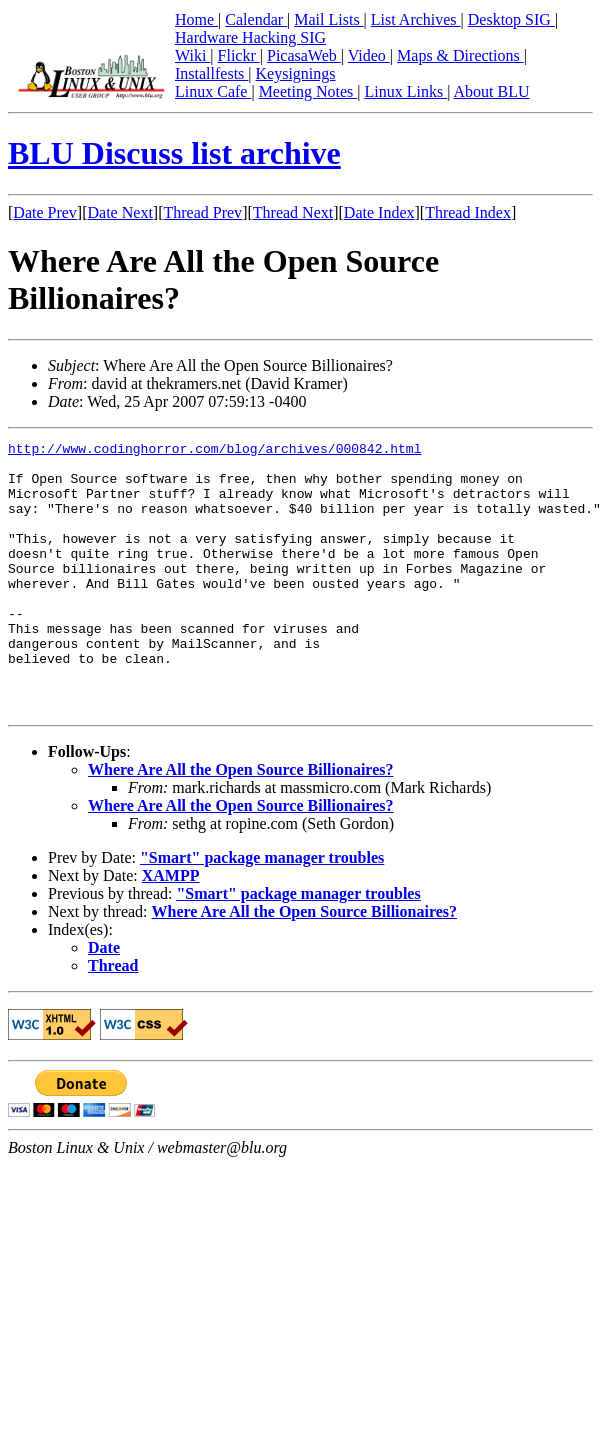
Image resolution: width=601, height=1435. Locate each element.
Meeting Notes (308, 91)
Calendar (256, 19)
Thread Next (293, 212)
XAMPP (171, 929)
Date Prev (45, 212)
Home (196, 19)
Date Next (120, 212)
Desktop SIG (511, 19)
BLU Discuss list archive (174, 153)
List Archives (416, 19)
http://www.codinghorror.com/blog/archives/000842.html (214, 451)
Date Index (379, 212)
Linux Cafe (213, 91)
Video (369, 55)
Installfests (211, 73)
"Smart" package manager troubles (262, 911)
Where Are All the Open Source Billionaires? (240, 823)
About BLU (491, 91)
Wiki (192, 55)
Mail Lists (328, 19)
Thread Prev (202, 212)
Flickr (239, 55)
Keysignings (296, 73)
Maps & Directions (460, 55)
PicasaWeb (304, 55)
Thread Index (468, 212)
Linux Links (405, 91)
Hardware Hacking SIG (250, 37)
